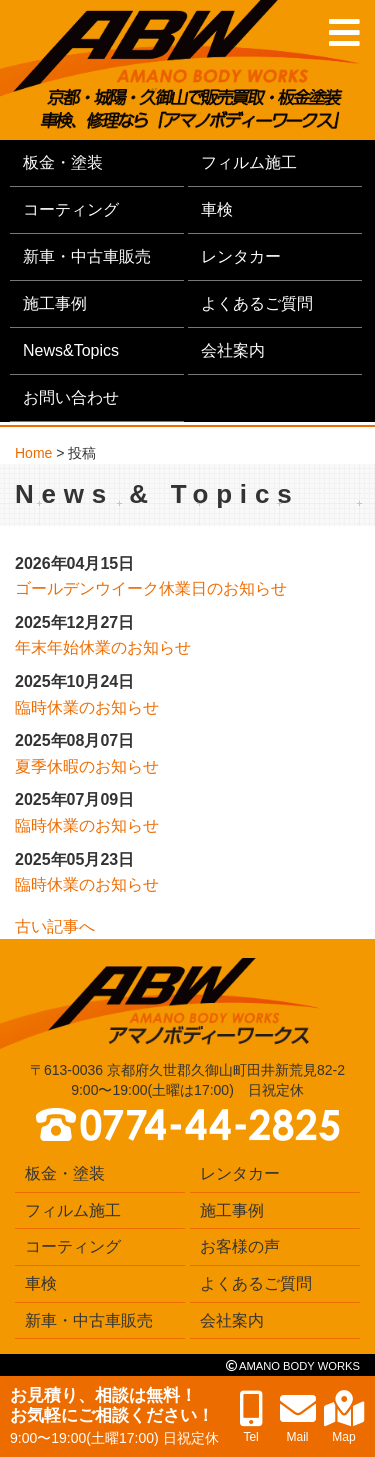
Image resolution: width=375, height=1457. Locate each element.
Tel (251, 1417)
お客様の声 (240, 1246)
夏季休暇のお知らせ (87, 766)
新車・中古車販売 (87, 256)
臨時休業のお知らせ (87, 707)
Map (344, 1417)
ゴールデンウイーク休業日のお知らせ (151, 588)
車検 (217, 209)
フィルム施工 (249, 162)
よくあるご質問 (257, 303)
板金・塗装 (63, 162)
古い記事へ (55, 926)
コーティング (71, 209)
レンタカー (241, 256)
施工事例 (55, 303)
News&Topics (71, 350)
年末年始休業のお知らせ (103, 647)
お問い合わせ (71, 397)
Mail (298, 1417)
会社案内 (233, 350)
